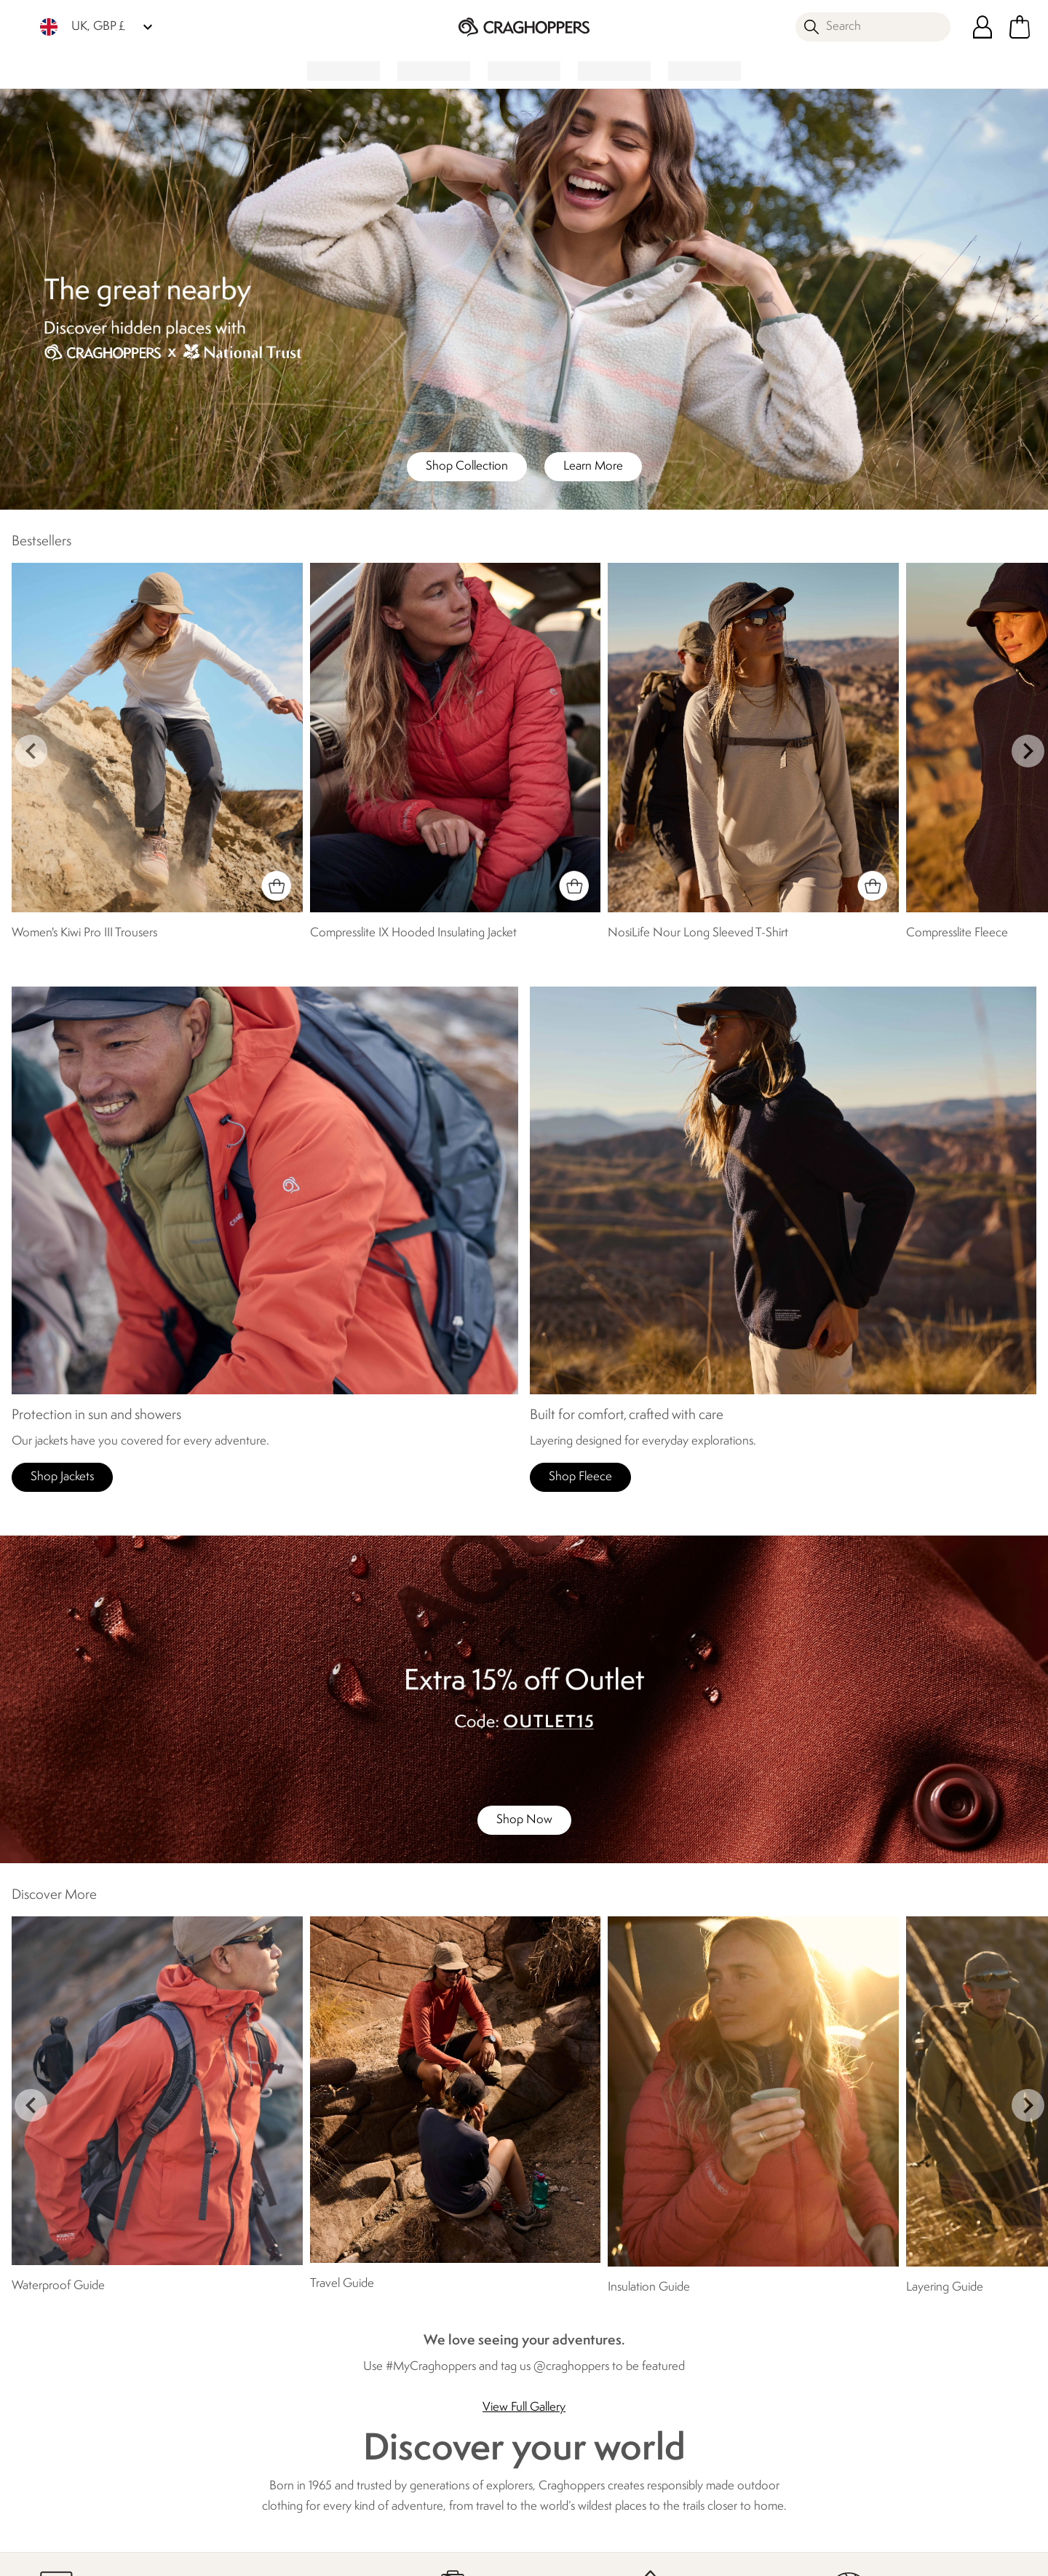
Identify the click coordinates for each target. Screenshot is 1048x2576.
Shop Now (524, 1820)
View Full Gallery (524, 2407)
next (1028, 751)
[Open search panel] (873, 27)
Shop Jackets (62, 1477)
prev (31, 751)
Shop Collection (467, 466)
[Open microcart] (1019, 27)
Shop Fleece (580, 1477)
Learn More (593, 466)
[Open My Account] (982, 27)
